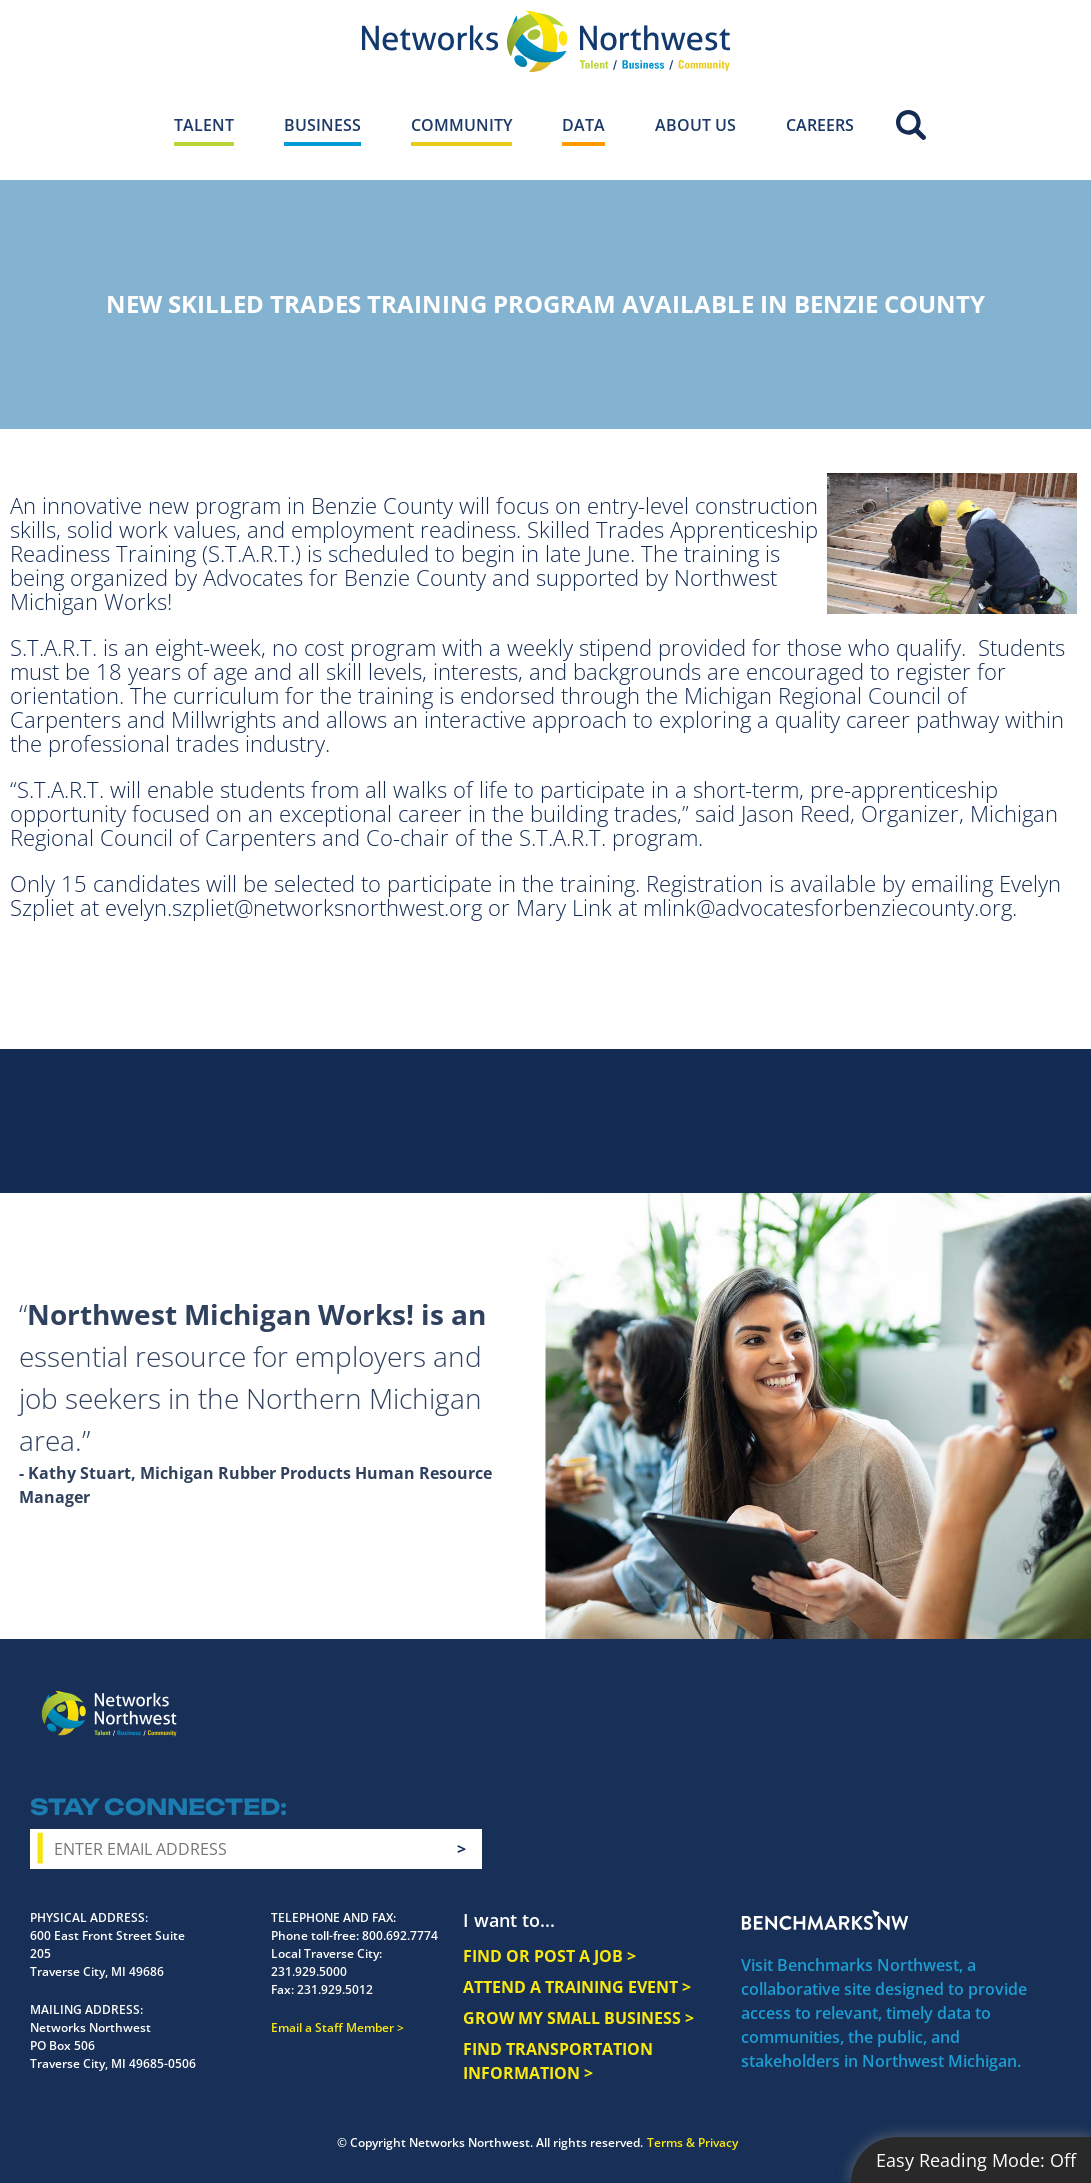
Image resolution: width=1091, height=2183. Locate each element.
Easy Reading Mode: (976, 2160)
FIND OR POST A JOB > (549, 1956)
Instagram (889, 1698)
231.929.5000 (309, 1971)
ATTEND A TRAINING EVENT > (577, 1987)
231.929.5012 (335, 1989)
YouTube (966, 1699)
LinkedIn (1013, 1694)
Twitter (925, 1697)
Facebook (853, 1697)
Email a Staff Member (332, 2027)
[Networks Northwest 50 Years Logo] (545, 41)
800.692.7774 (400, 1935)
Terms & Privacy (692, 2142)
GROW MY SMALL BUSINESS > (578, 2018)
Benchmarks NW (825, 1920)
